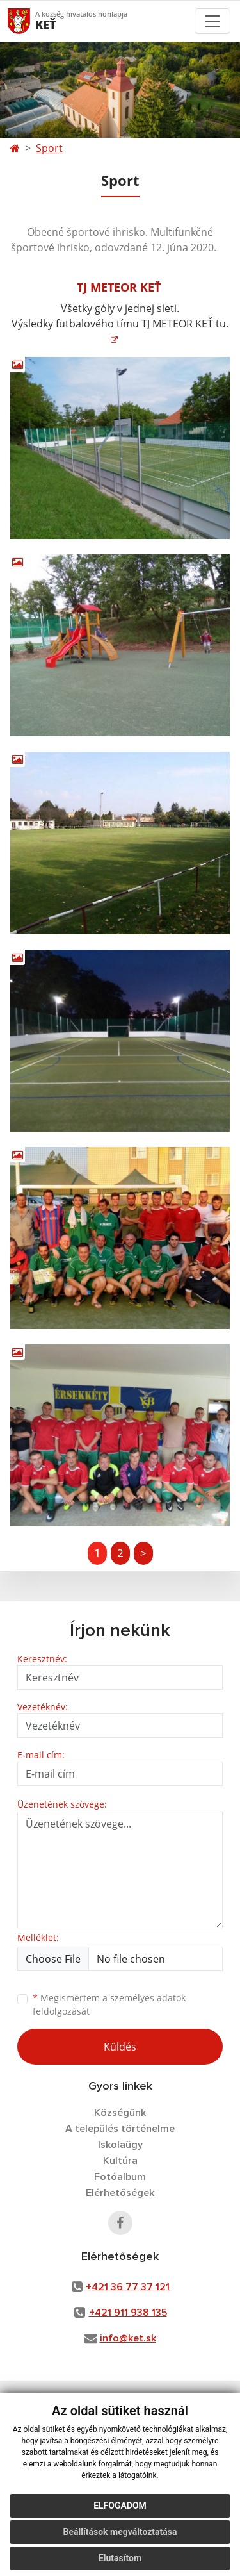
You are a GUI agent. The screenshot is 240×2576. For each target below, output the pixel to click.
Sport (49, 148)
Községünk (120, 2113)
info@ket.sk (128, 2338)
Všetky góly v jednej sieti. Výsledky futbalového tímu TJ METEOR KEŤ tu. (120, 316)
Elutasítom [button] (120, 2558)
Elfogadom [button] (120, 2505)
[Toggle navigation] (212, 21)
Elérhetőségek (120, 2193)
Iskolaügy (120, 2145)
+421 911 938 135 (128, 2313)
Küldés (120, 2047)
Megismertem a (109, 2004)
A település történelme (120, 2129)
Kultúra (120, 2161)
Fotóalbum (120, 2177)
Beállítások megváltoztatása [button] (120, 2532)
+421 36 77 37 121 (128, 2287)
